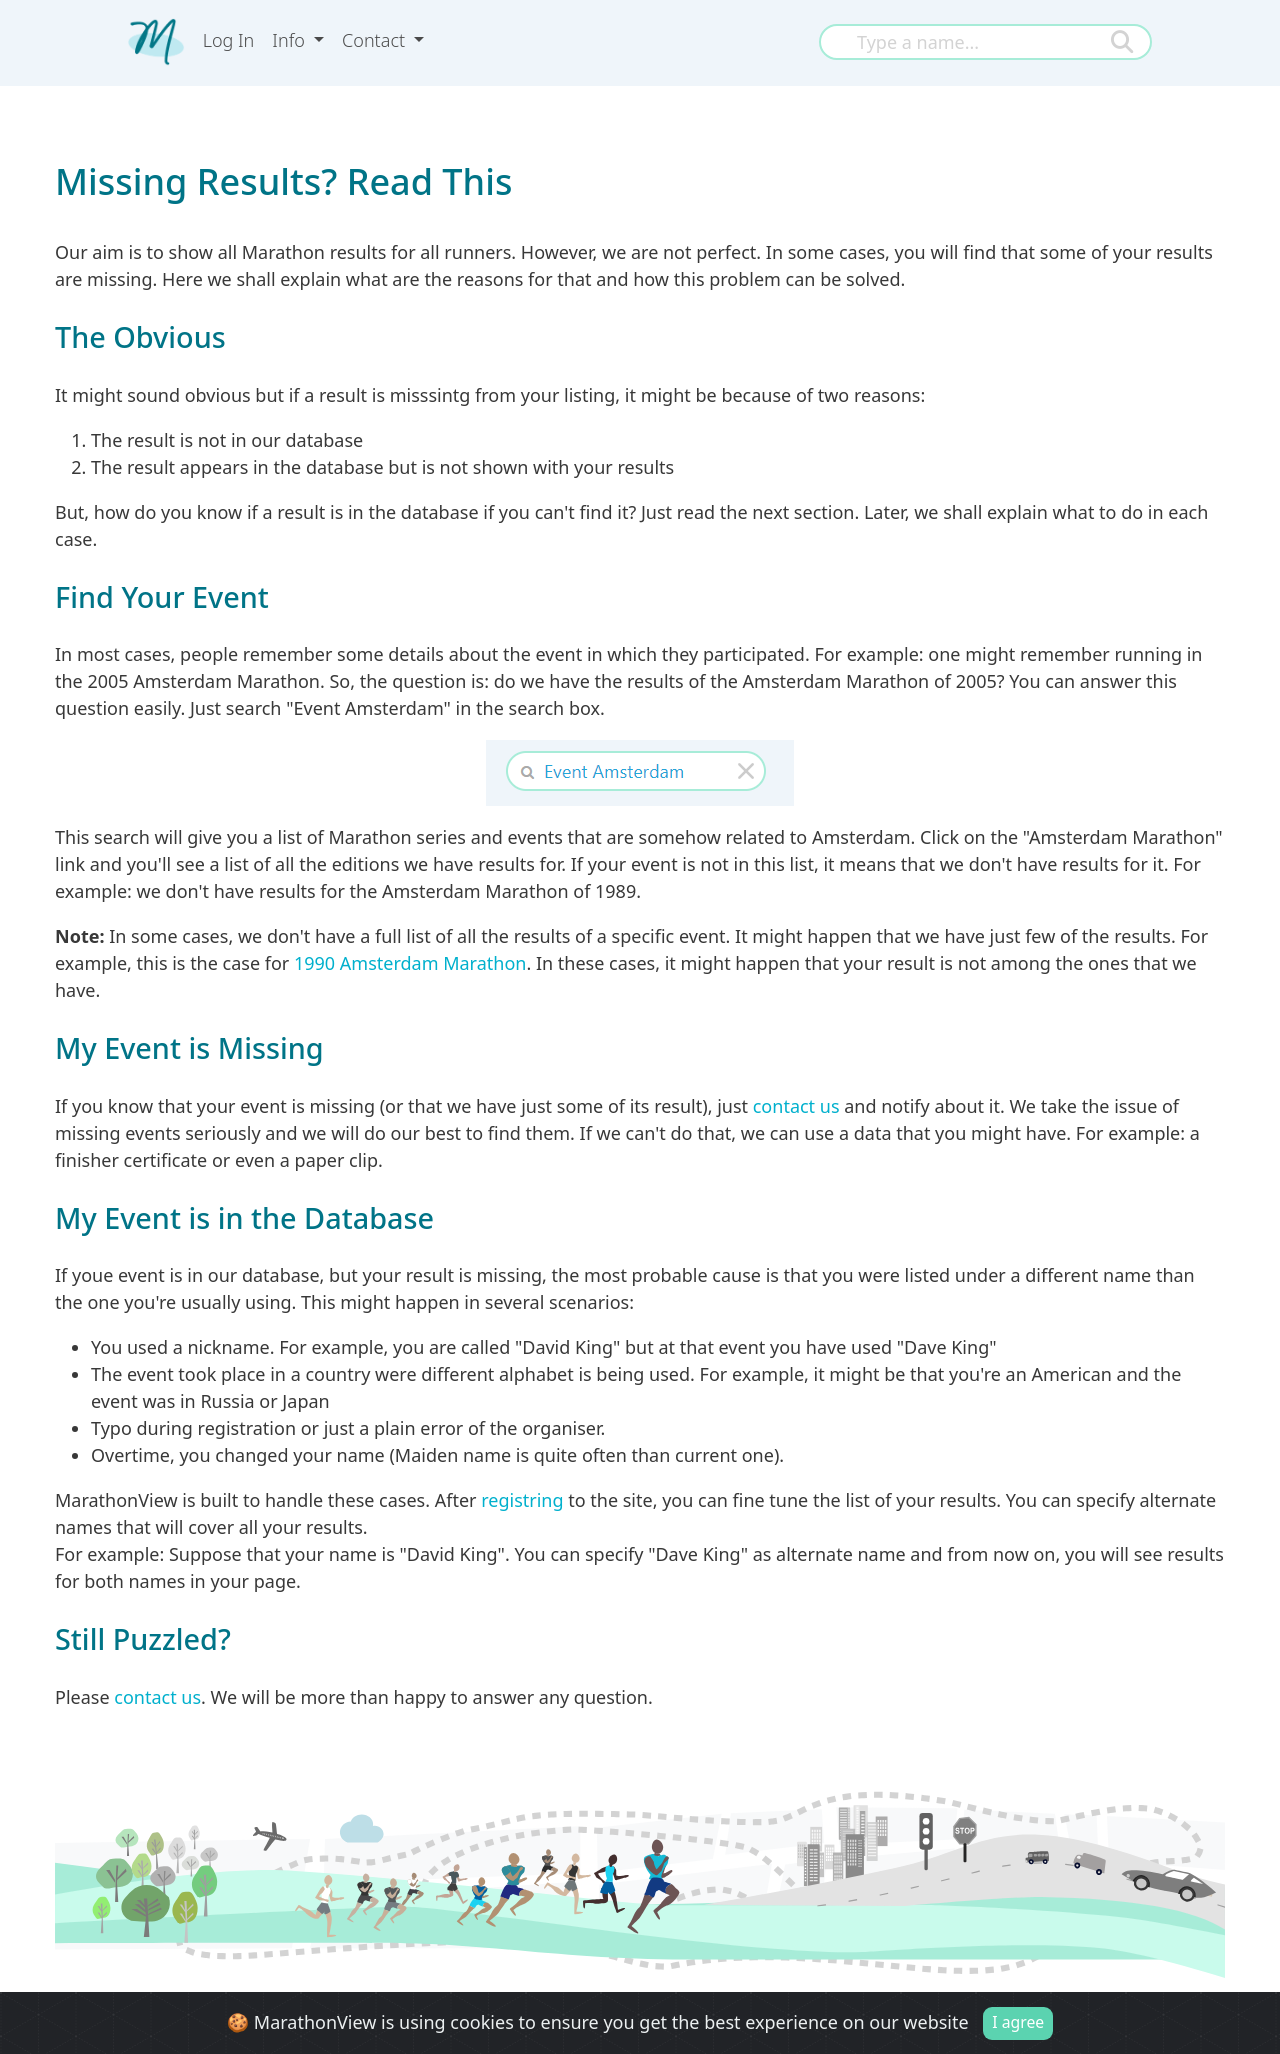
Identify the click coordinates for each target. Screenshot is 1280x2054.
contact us (796, 1106)
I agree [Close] (1018, 2023)
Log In (229, 40)
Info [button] (290, 40)
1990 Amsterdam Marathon (410, 963)
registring (522, 1500)
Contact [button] (376, 40)
